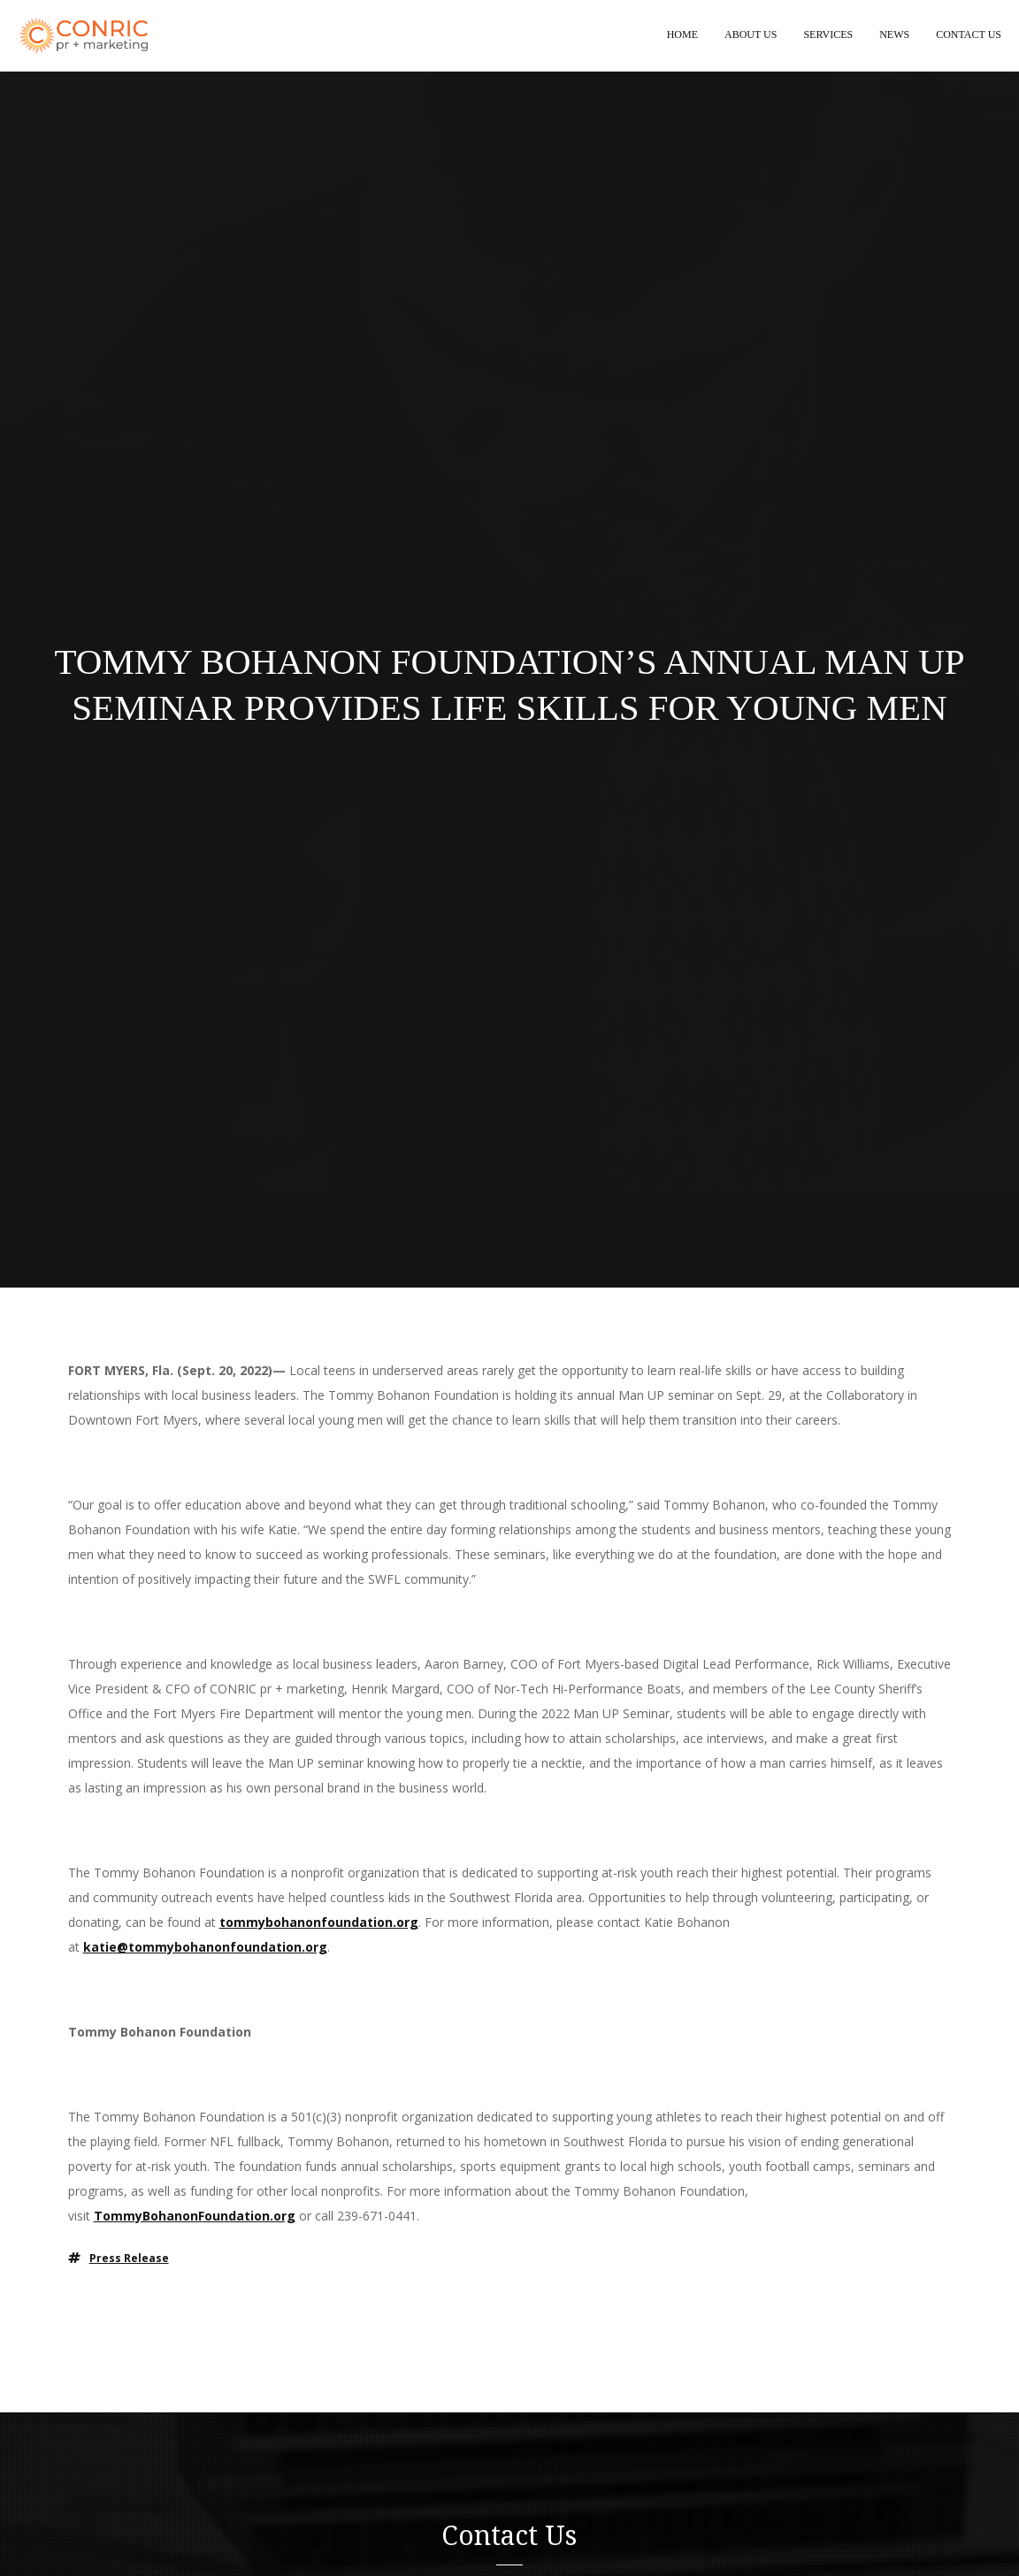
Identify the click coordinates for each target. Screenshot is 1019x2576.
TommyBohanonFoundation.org (194, 2216)
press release (129, 2258)
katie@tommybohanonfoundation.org (205, 1947)
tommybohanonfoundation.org (318, 1923)
